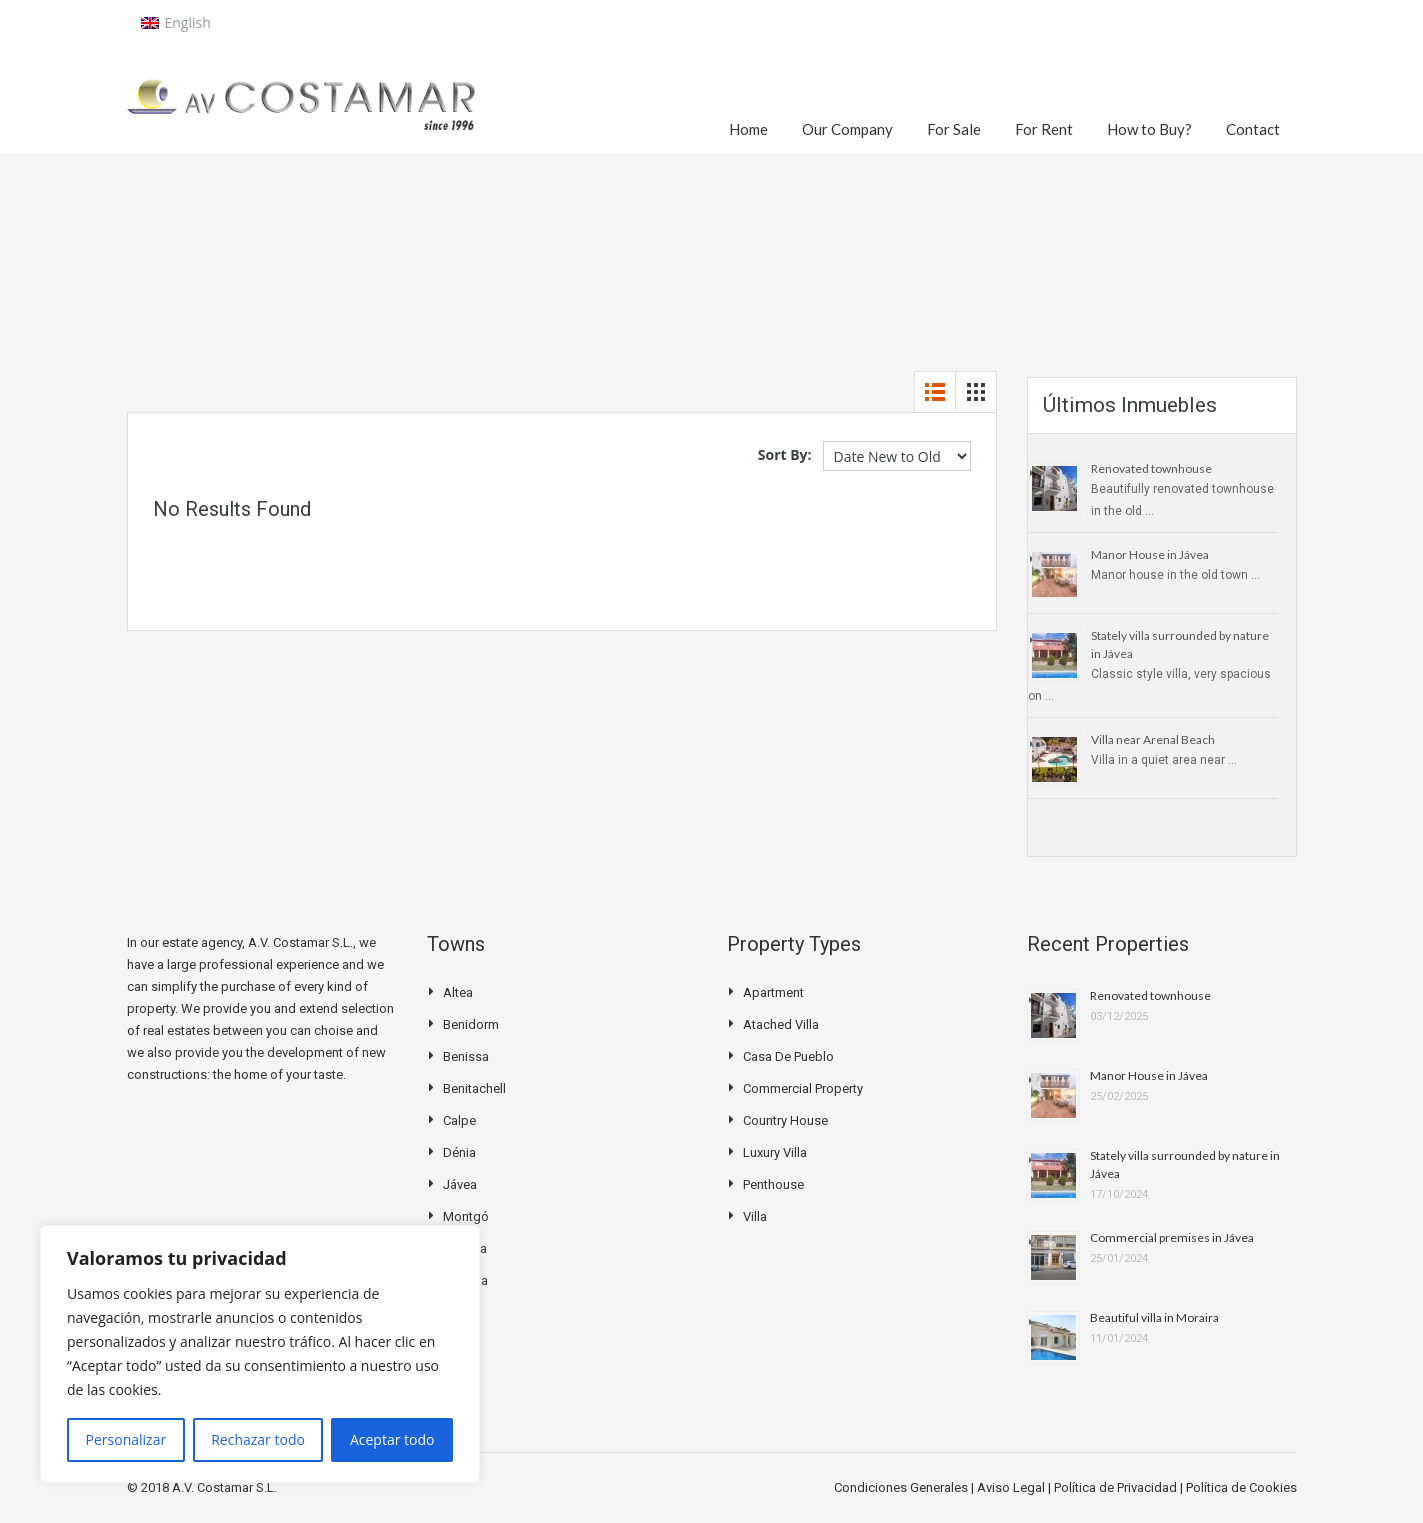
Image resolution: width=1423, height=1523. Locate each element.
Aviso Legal (1012, 1487)
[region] (260, 1354)
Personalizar (126, 1439)
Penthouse (773, 1184)
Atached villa (781, 1024)
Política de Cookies (1241, 1487)
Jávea (460, 1184)
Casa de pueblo (788, 1056)
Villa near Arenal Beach (1153, 739)
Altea (458, 992)
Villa (755, 1216)
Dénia (459, 1152)
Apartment (773, 992)
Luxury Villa (775, 1152)
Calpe (459, 1120)
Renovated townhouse (1151, 468)
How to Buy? (1149, 129)
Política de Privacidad (1117, 1487)
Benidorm (471, 1024)
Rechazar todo (258, 1439)
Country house (785, 1120)
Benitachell (474, 1088)
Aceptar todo (392, 1439)
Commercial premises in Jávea (1172, 1237)
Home (748, 129)
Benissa (466, 1056)
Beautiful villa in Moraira (1154, 1317)
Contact (1253, 129)
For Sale (954, 129)
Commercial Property (803, 1088)
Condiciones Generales (902, 1487)
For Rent (1044, 129)
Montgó (466, 1216)
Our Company (847, 129)
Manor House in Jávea (1150, 554)
